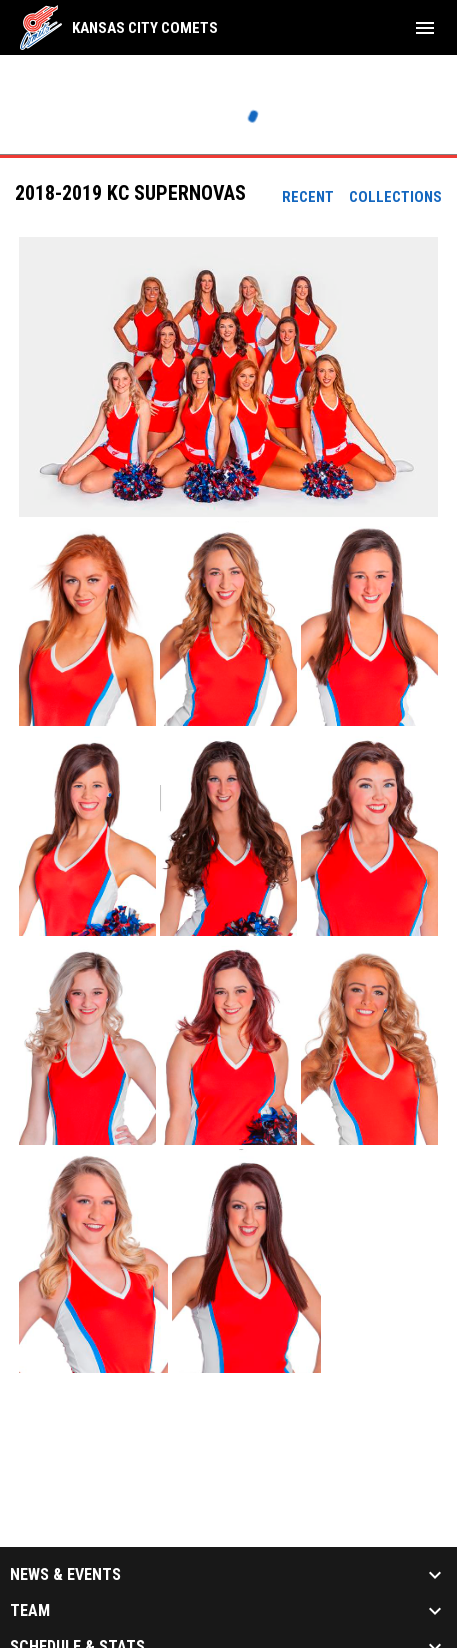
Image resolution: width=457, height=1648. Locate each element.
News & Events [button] (65, 1575)
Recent (308, 197)
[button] (228, 377)
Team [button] (30, 1611)
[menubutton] (425, 28)
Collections (395, 197)
